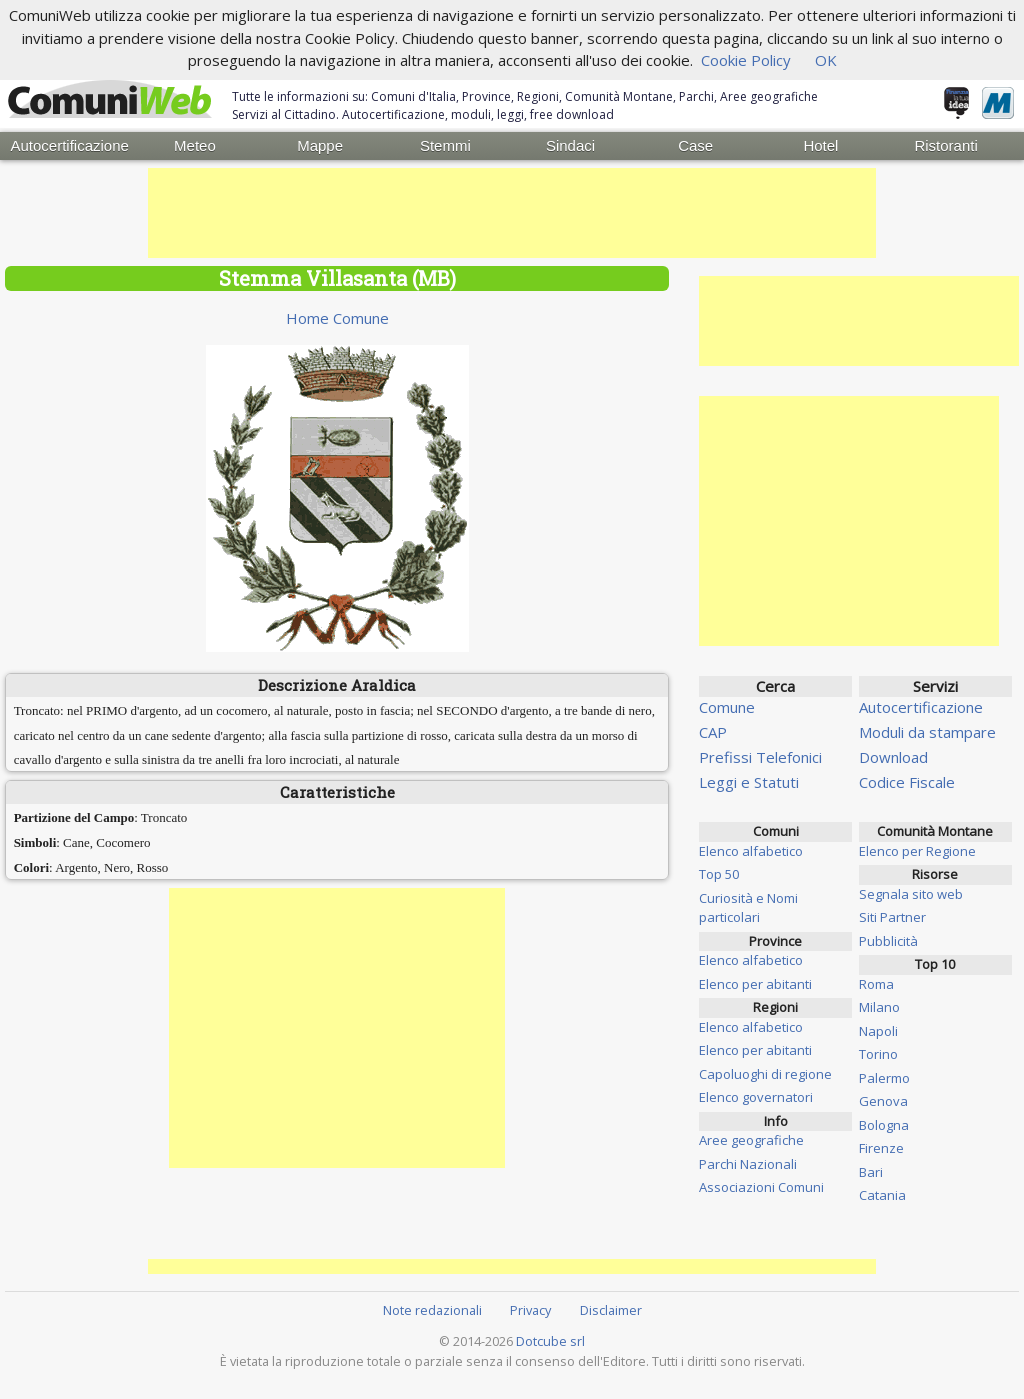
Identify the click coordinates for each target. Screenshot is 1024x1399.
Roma (876, 981)
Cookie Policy (746, 60)
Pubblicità (888, 938)
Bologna (884, 1122)
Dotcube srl (550, 1338)
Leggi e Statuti (749, 780)
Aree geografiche (751, 1138)
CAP (713, 730)
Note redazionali (432, 1308)
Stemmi (445, 144)
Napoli (878, 1028)
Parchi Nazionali (748, 1161)
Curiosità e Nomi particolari (748, 905)
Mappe (320, 144)
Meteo (195, 144)
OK (826, 60)
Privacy (530, 1308)
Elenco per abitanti (755, 981)
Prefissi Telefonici (760, 755)
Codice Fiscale (907, 780)
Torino (878, 1052)
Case (695, 144)
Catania (882, 1193)
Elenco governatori (756, 1095)
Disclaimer (611, 1308)
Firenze (881, 1146)
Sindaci (570, 144)
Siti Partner (892, 915)
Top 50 (719, 872)
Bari (871, 1169)
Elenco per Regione (917, 848)
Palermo (884, 1075)
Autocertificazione (69, 144)
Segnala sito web (911, 891)
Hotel (820, 144)
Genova (883, 1099)
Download (893, 755)
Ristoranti (945, 144)
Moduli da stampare (927, 730)
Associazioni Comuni (761, 1185)
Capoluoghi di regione (765, 1071)
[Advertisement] (512, 211)
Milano (879, 1005)
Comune (727, 705)
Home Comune (337, 316)
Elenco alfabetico (751, 848)
